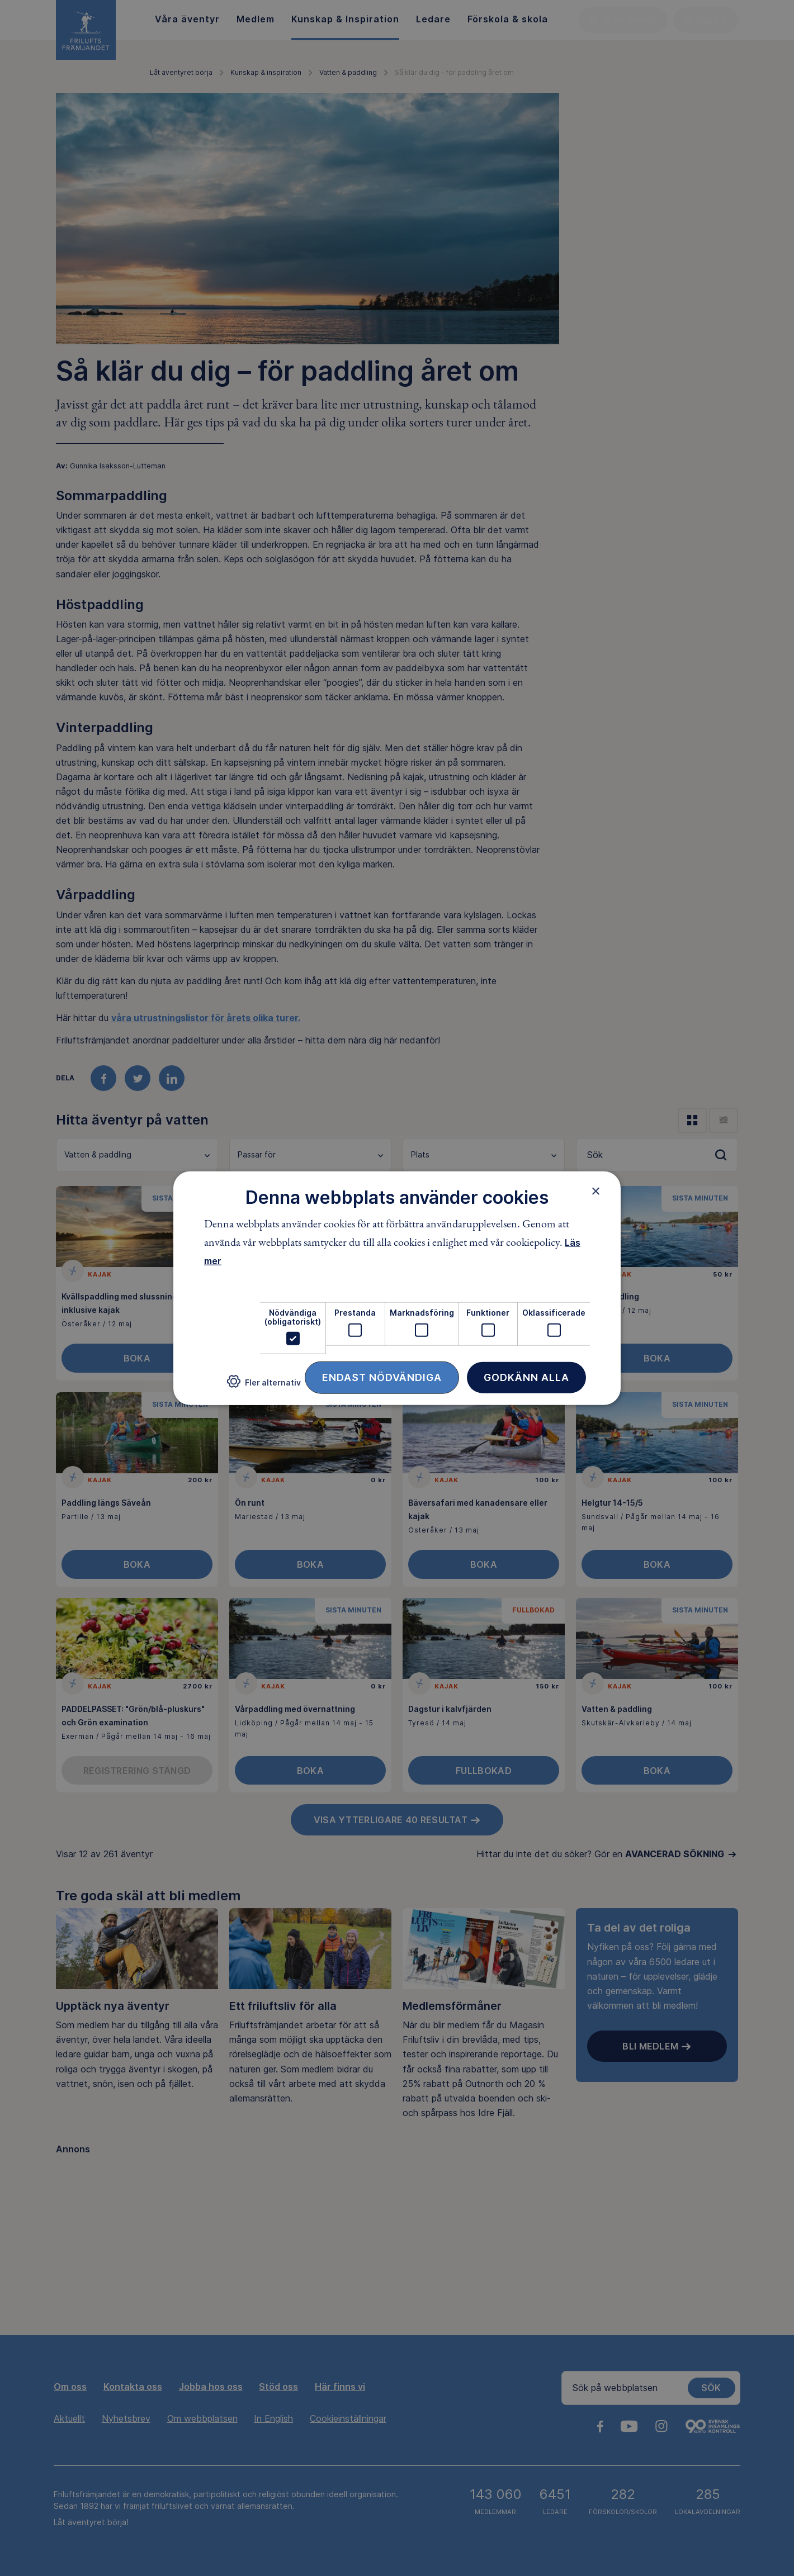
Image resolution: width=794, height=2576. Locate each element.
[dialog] (397, 1288)
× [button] (596, 1190)
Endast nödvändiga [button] (382, 1377)
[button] (264, 1385)
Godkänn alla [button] (526, 1377)
